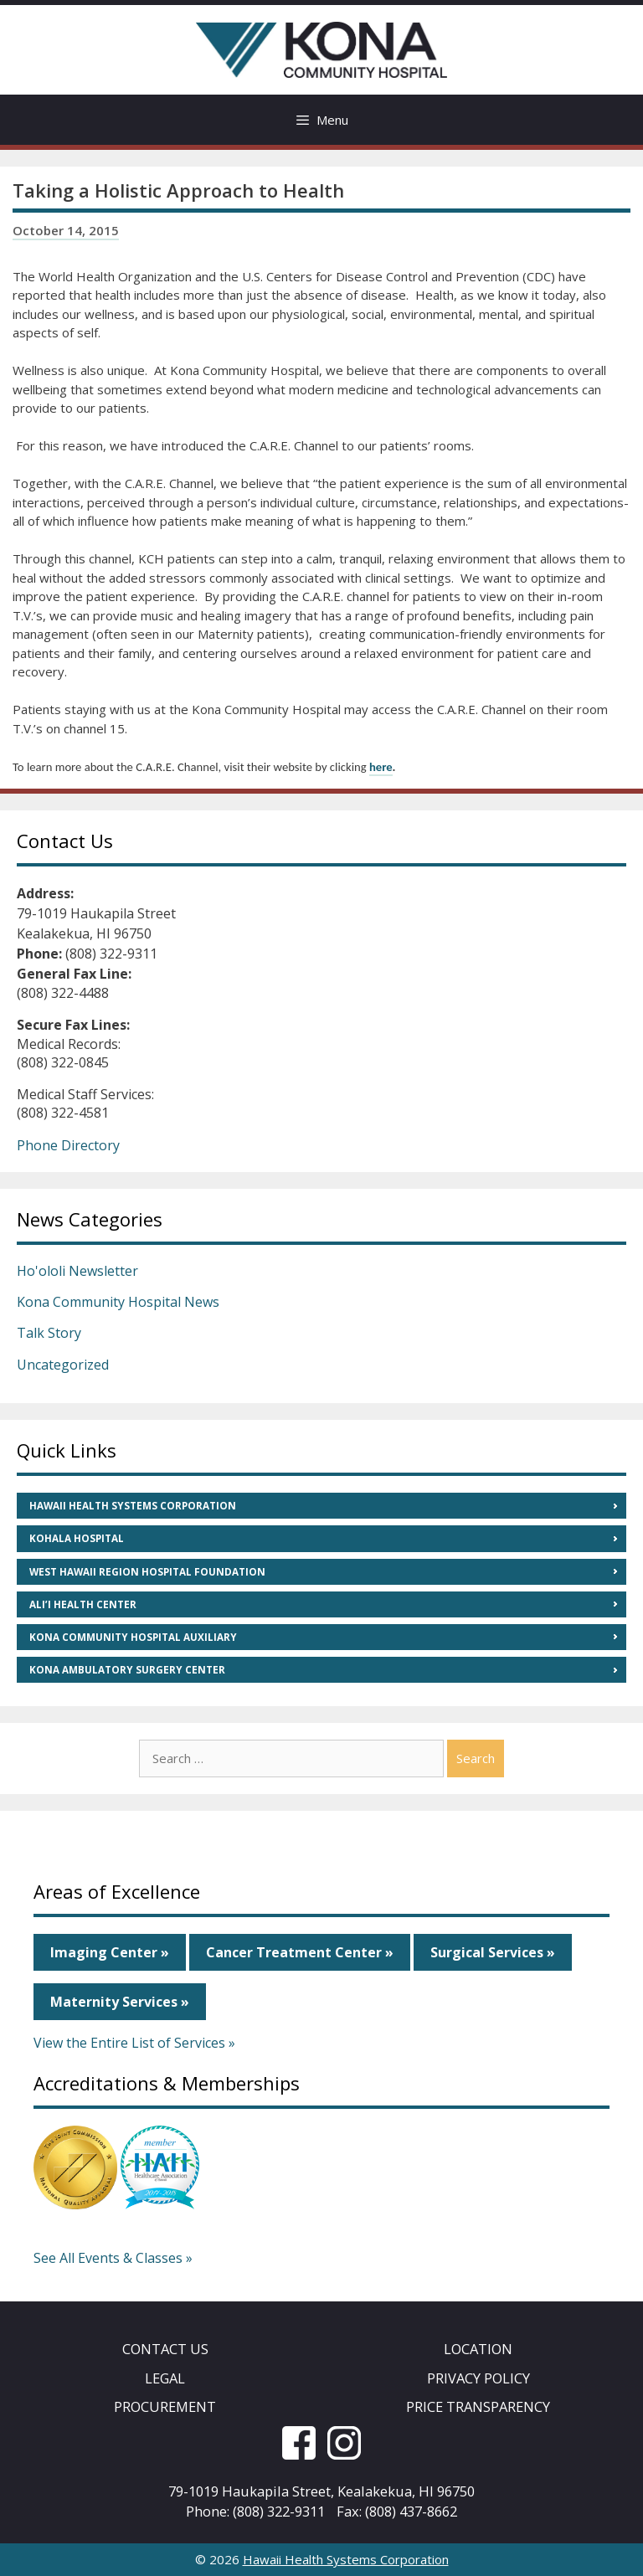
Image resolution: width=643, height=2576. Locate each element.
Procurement (165, 2406)
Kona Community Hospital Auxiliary (133, 1637)
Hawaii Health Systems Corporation (132, 1505)
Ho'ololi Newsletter (77, 1271)
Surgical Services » (492, 1952)
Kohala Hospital (76, 1538)
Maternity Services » (119, 2001)
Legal (165, 2378)
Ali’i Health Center (82, 1604)
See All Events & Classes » (113, 2258)
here (381, 766)
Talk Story (49, 1333)
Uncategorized (63, 1364)
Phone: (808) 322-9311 (255, 2511)
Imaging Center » (109, 1952)
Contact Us (165, 2348)
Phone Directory (68, 1145)
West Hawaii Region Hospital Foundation (147, 1572)
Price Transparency (478, 2406)
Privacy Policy (478, 2378)
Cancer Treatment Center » (300, 1952)
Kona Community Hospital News (118, 1302)
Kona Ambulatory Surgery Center (127, 1669)
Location (478, 2348)
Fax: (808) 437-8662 (397, 2511)
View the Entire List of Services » (134, 2043)
